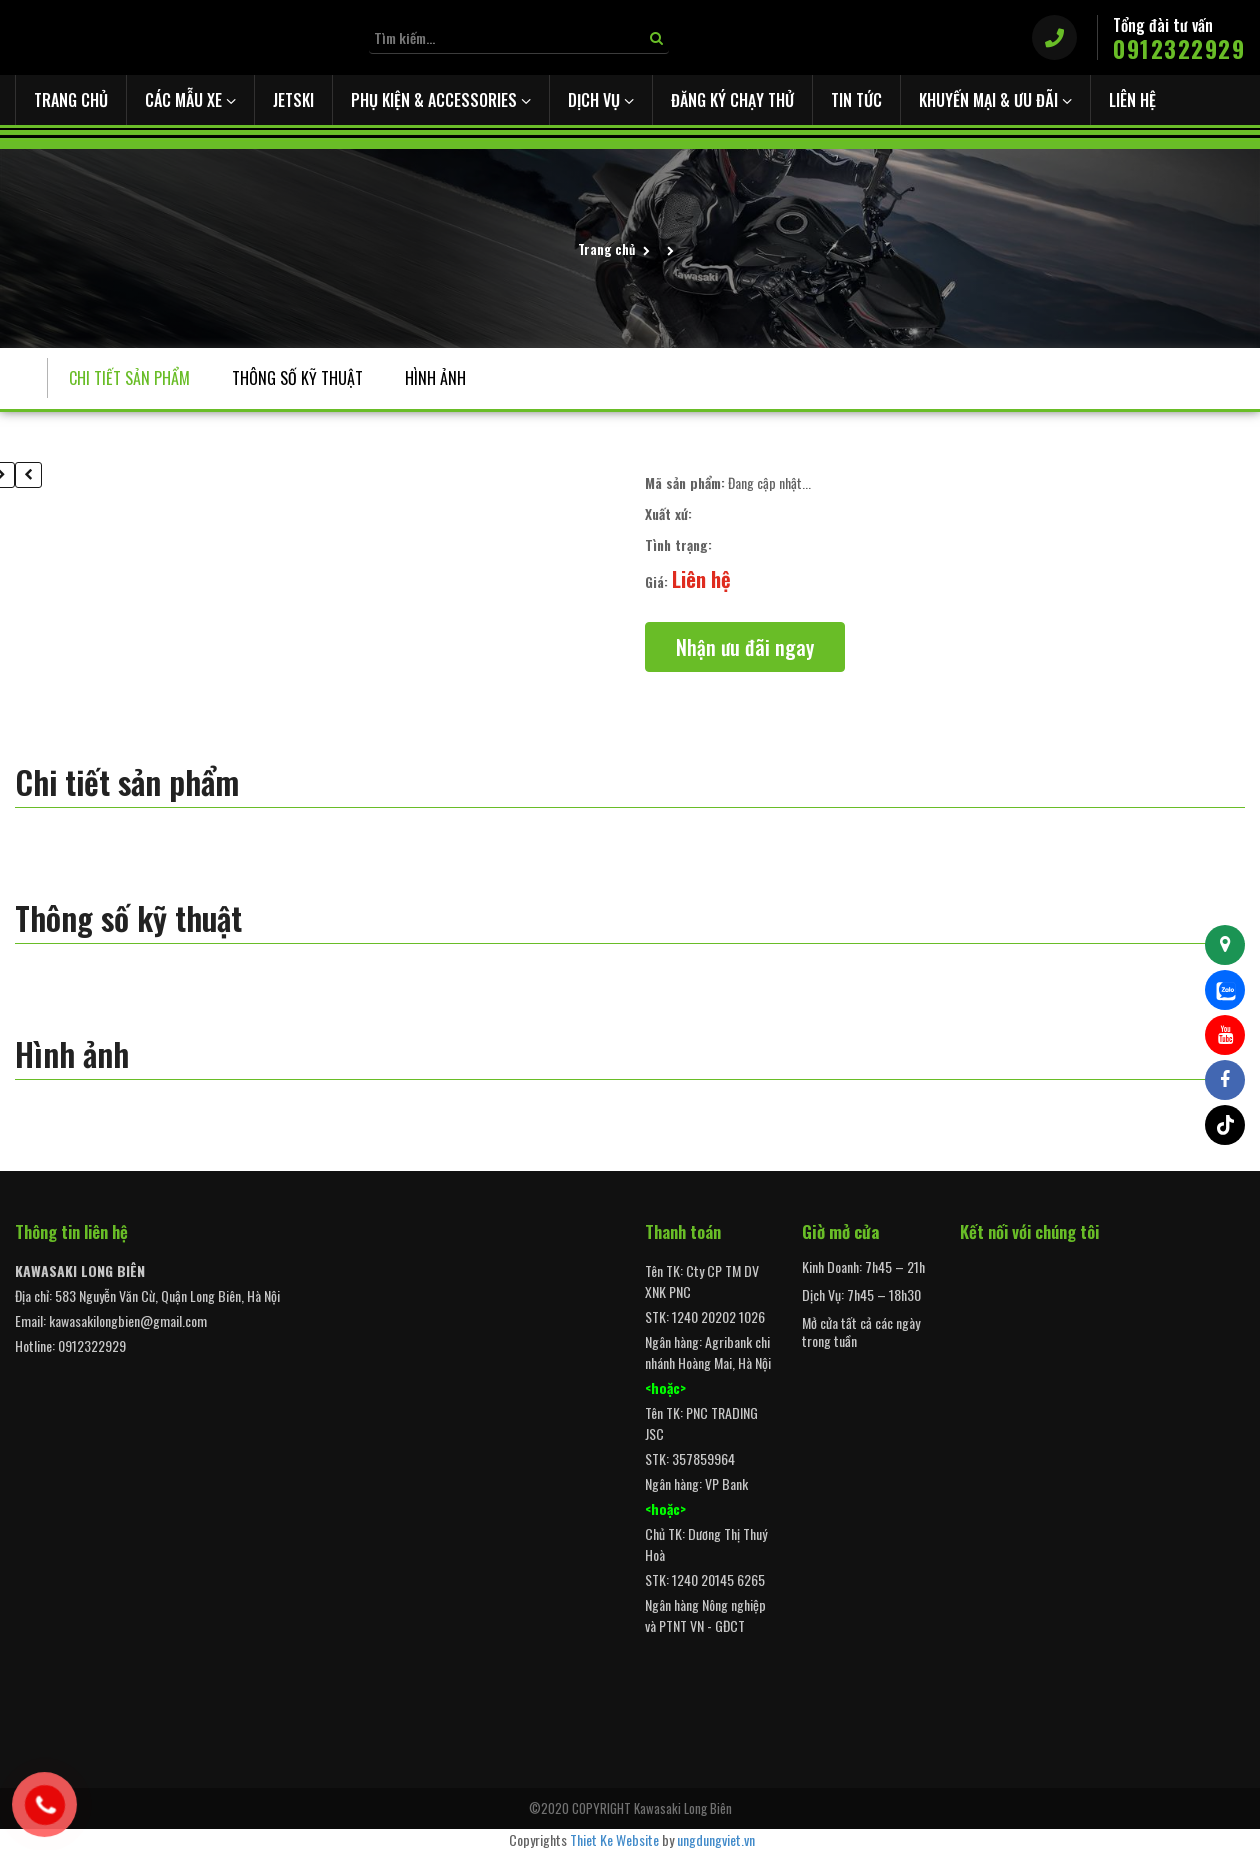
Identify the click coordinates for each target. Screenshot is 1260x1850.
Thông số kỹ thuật (297, 378)
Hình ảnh (435, 378)
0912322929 (1179, 49)
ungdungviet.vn (716, 1839)
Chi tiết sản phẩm (129, 378)
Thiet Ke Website (614, 1839)
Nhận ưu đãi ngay (745, 647)
